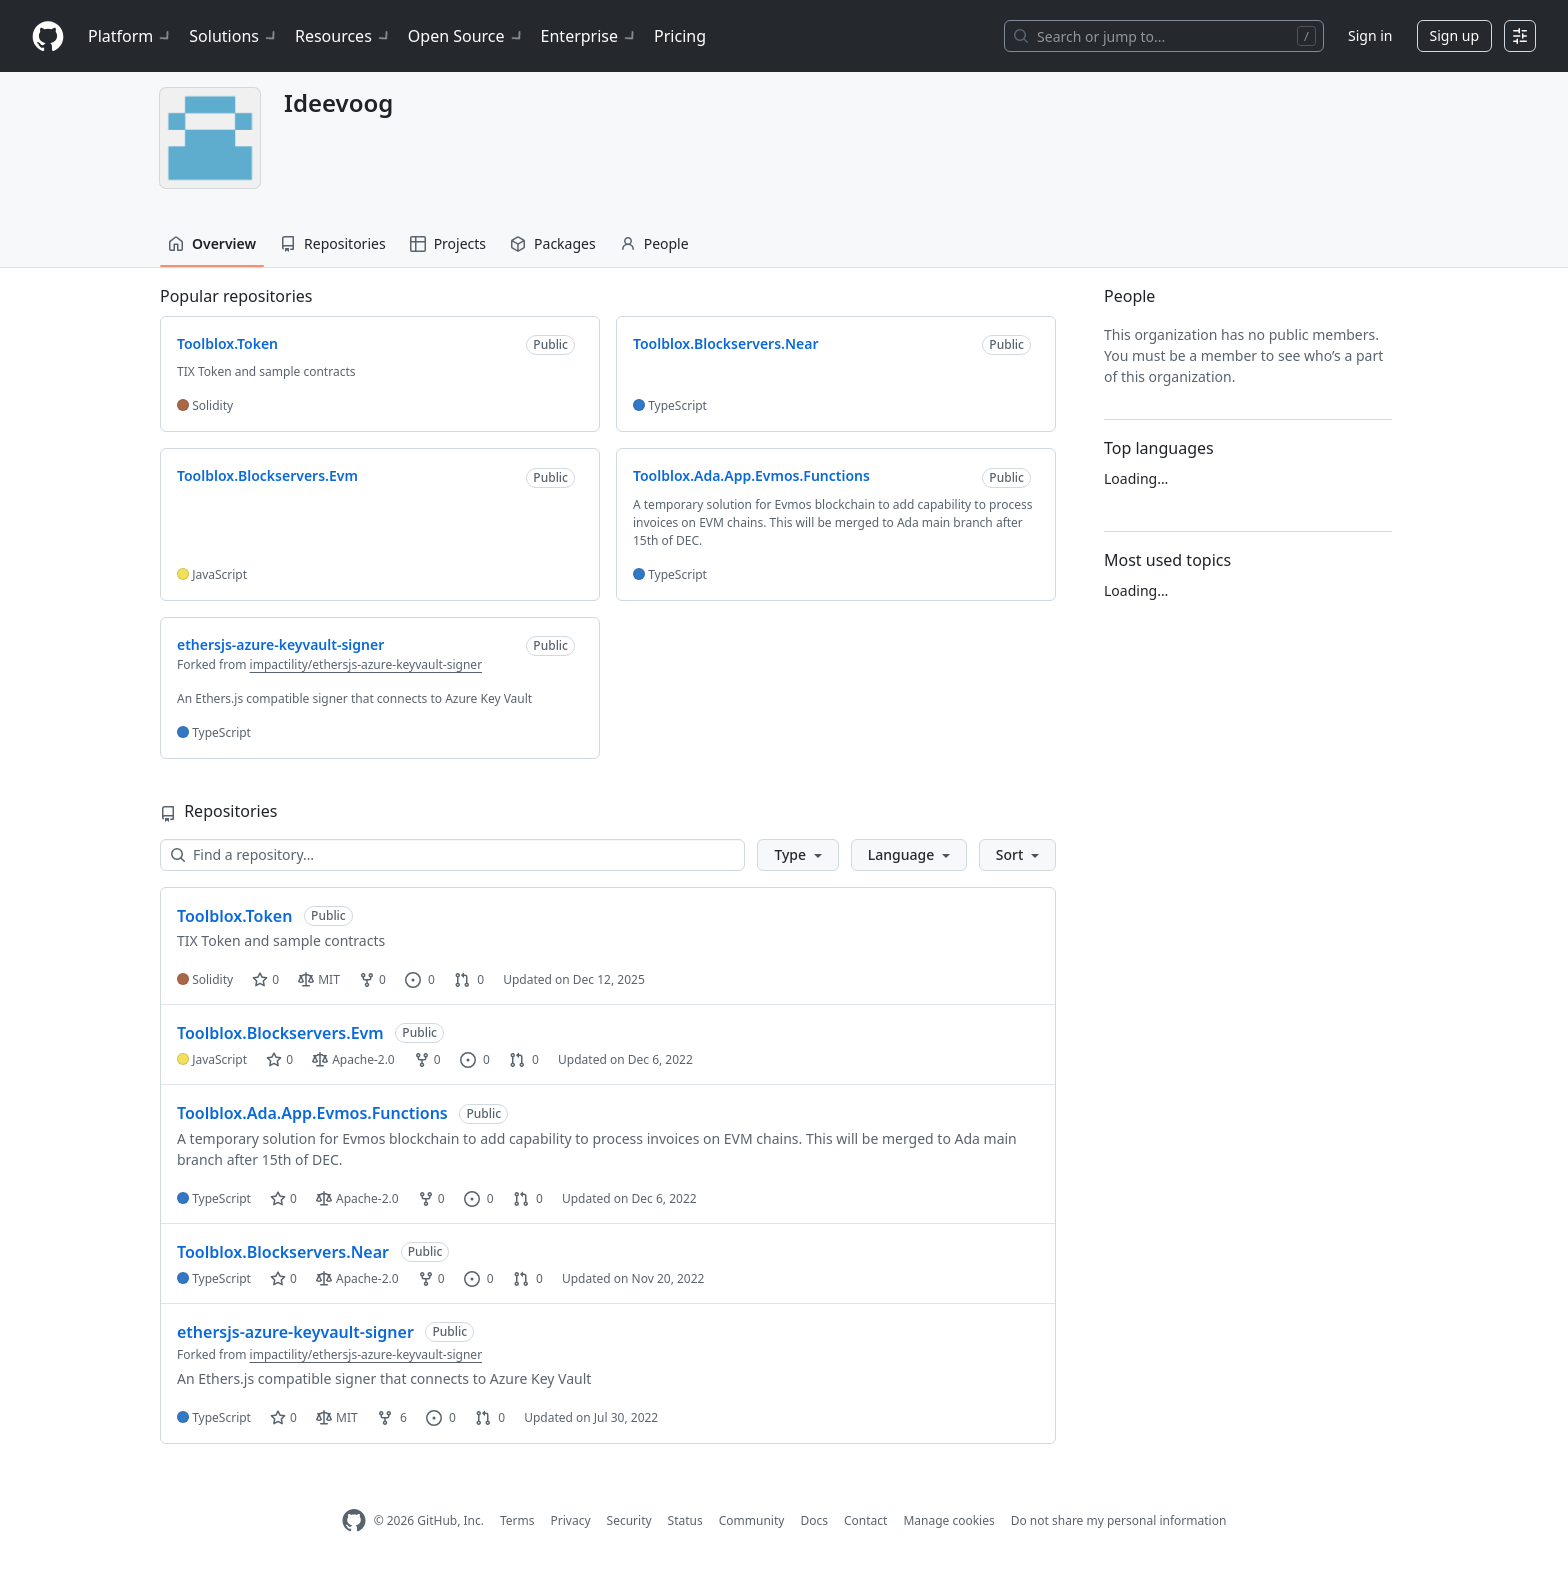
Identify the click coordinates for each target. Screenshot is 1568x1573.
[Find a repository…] (452, 855)
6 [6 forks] (392, 1417)
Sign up (1454, 35)
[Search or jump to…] (1164, 36)
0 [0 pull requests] (469, 979)
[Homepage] (48, 36)
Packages (553, 243)
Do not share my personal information (1119, 1520)
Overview (212, 243)
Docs (814, 1520)
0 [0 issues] (420, 979)
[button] (797, 855)
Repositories (333, 243)
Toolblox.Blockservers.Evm (280, 1033)
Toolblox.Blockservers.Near (283, 1252)
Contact (865, 1520)
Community (752, 1520)
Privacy (571, 1520)
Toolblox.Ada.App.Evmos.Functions (312, 1113)
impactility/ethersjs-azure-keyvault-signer (366, 664)
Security (629, 1520)
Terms (517, 1520)
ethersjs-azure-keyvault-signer (295, 1332)
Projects (448, 243)
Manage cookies (948, 1520)
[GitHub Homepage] (354, 1520)
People (654, 243)
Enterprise (589, 36)
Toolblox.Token (234, 916)
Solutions (234, 36)
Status (685, 1520)
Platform (130, 36)
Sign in (1370, 35)
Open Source (466, 36)
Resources (343, 36)
